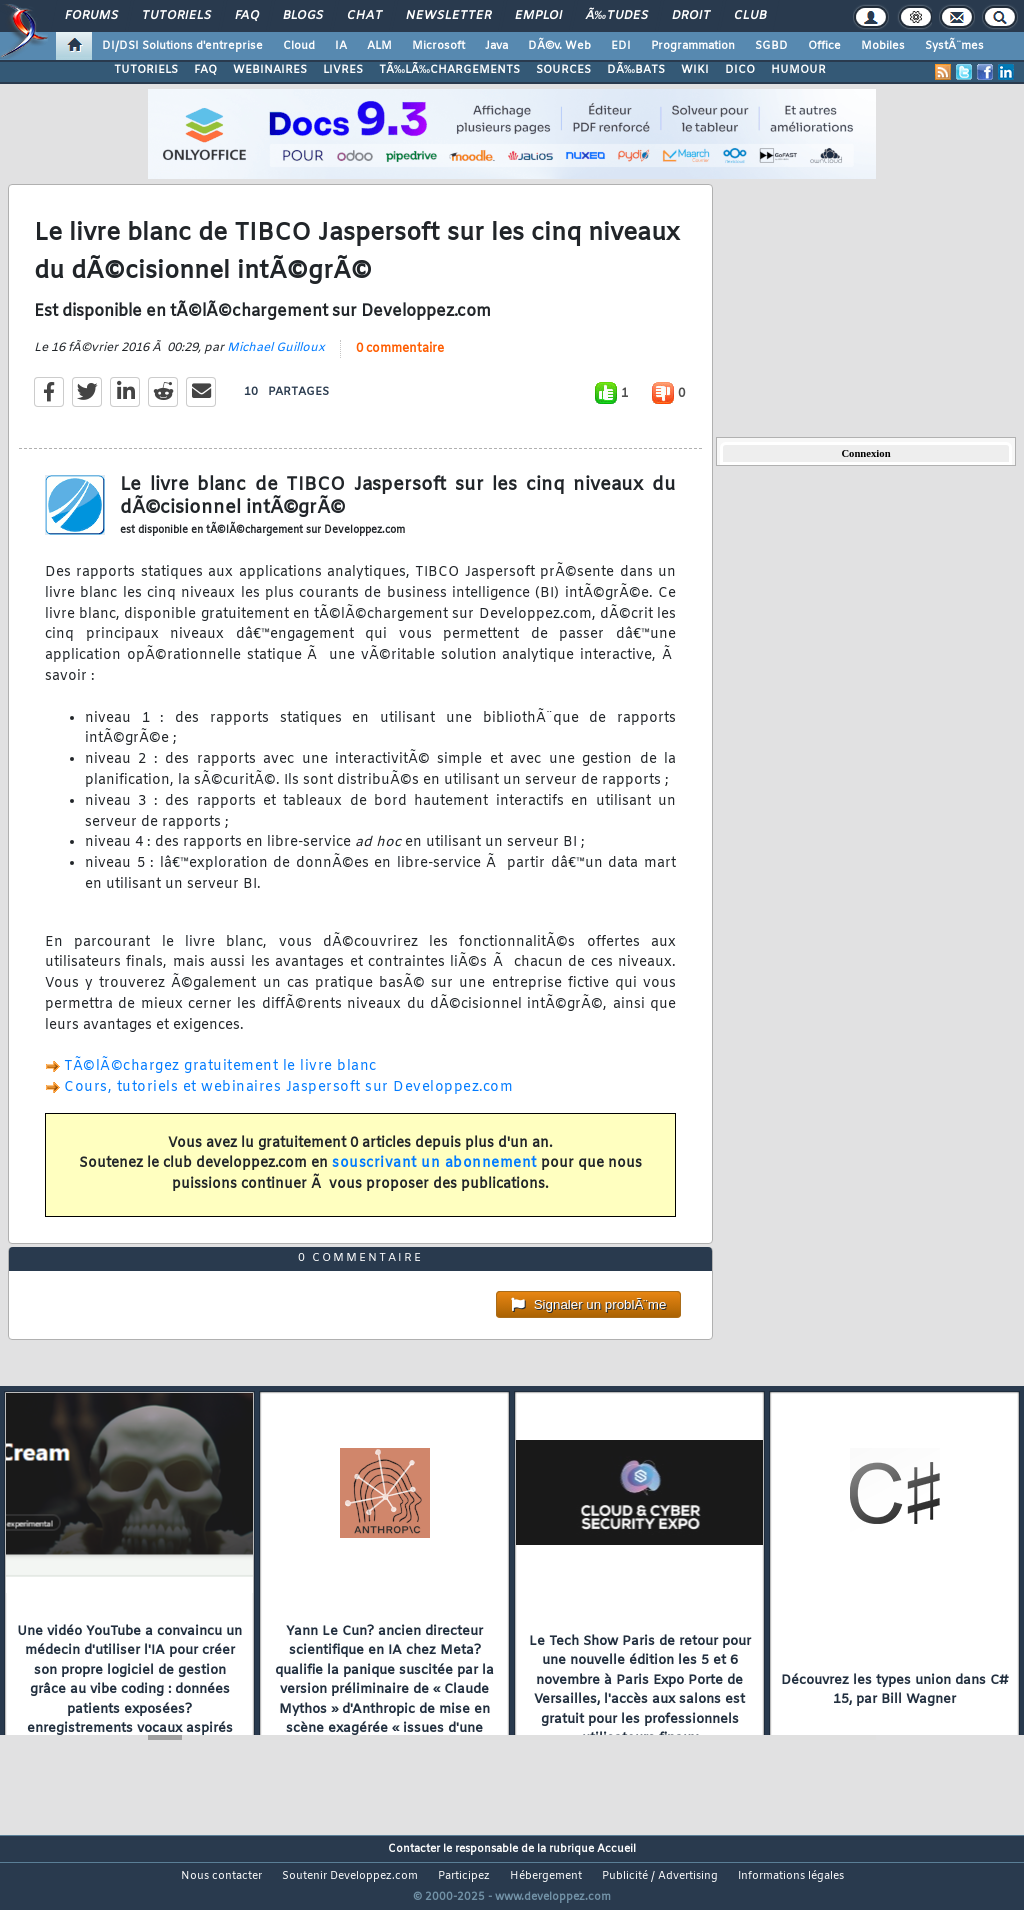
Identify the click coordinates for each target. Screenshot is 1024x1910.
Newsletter (448, 16)
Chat (364, 16)
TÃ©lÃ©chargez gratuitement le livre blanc (220, 1079)
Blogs (303, 16)
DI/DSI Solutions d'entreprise (182, 46)
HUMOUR (798, 70)
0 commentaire (400, 361)
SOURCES (563, 70)
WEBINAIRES (270, 70)
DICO (740, 70)
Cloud (299, 46)
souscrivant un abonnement (434, 1176)
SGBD (771, 46)
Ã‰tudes (617, 16)
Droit (691, 16)
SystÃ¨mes (954, 46)
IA (341, 46)
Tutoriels (176, 16)
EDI (621, 46)
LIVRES (343, 70)
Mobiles (883, 46)
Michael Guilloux (276, 360)
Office (824, 46)
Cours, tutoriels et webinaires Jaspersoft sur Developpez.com (288, 1100)
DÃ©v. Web (559, 46)
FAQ (247, 16)
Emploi (538, 16)
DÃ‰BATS (636, 70)
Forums (91, 16)
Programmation (693, 46)
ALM (379, 46)
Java (496, 46)
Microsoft (438, 46)
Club (750, 16)
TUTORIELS (146, 70)
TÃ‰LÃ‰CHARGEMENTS (449, 70)
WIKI (695, 70)
